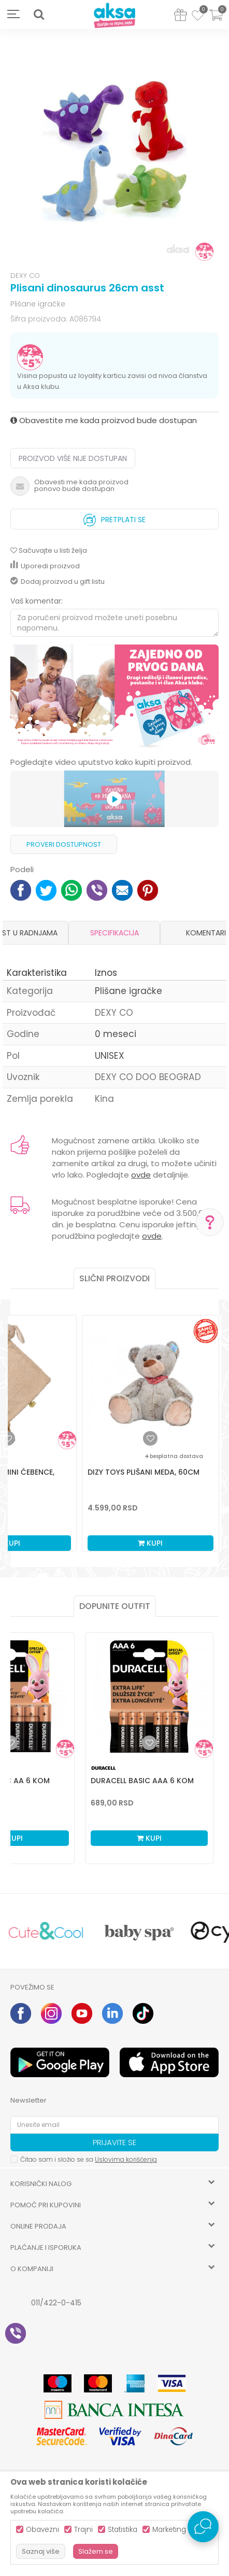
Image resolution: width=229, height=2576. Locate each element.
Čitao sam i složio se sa (88, 2159)
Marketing (169, 2529)
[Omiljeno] (198, 17)
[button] (38, 14)
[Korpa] (216, 21)
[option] (114, 151)
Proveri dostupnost (63, 844)
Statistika (122, 2529)
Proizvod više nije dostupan (73, 458)
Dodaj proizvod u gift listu (57, 581)
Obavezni (42, 2529)
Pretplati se (114, 517)
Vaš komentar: (36, 601)
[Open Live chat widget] (203, 2526)
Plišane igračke (37, 304)
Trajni (83, 2529)
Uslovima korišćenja (126, 2159)
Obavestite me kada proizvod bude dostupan (103, 420)
